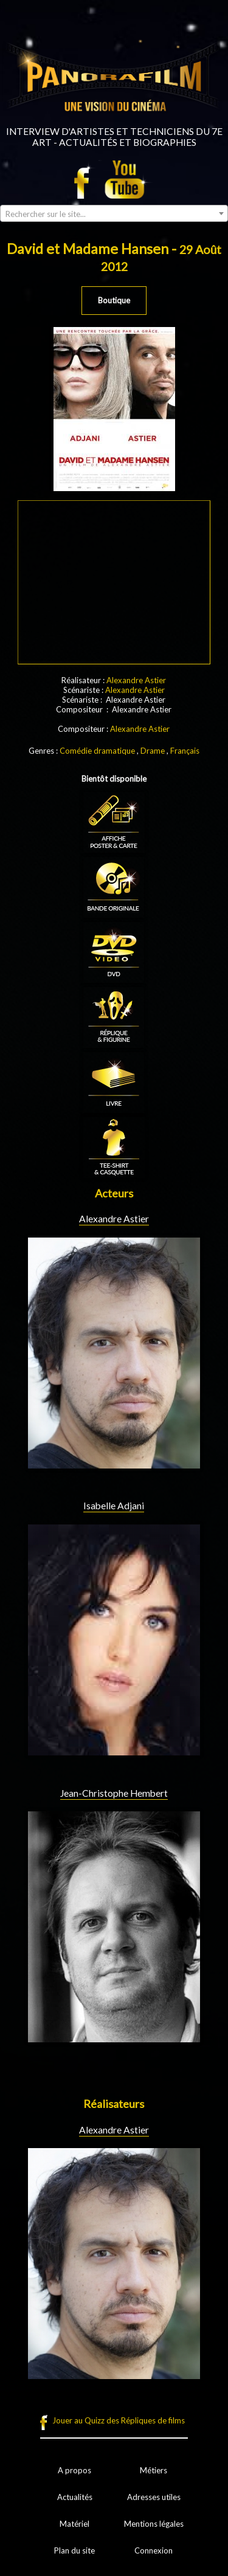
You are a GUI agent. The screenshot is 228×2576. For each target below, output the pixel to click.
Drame (152, 751)
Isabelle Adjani (113, 1505)
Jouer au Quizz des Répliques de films (118, 2420)
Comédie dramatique (97, 751)
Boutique (114, 300)
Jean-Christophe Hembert (114, 1793)
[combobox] (114, 213)
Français (184, 751)
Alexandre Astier (136, 680)
